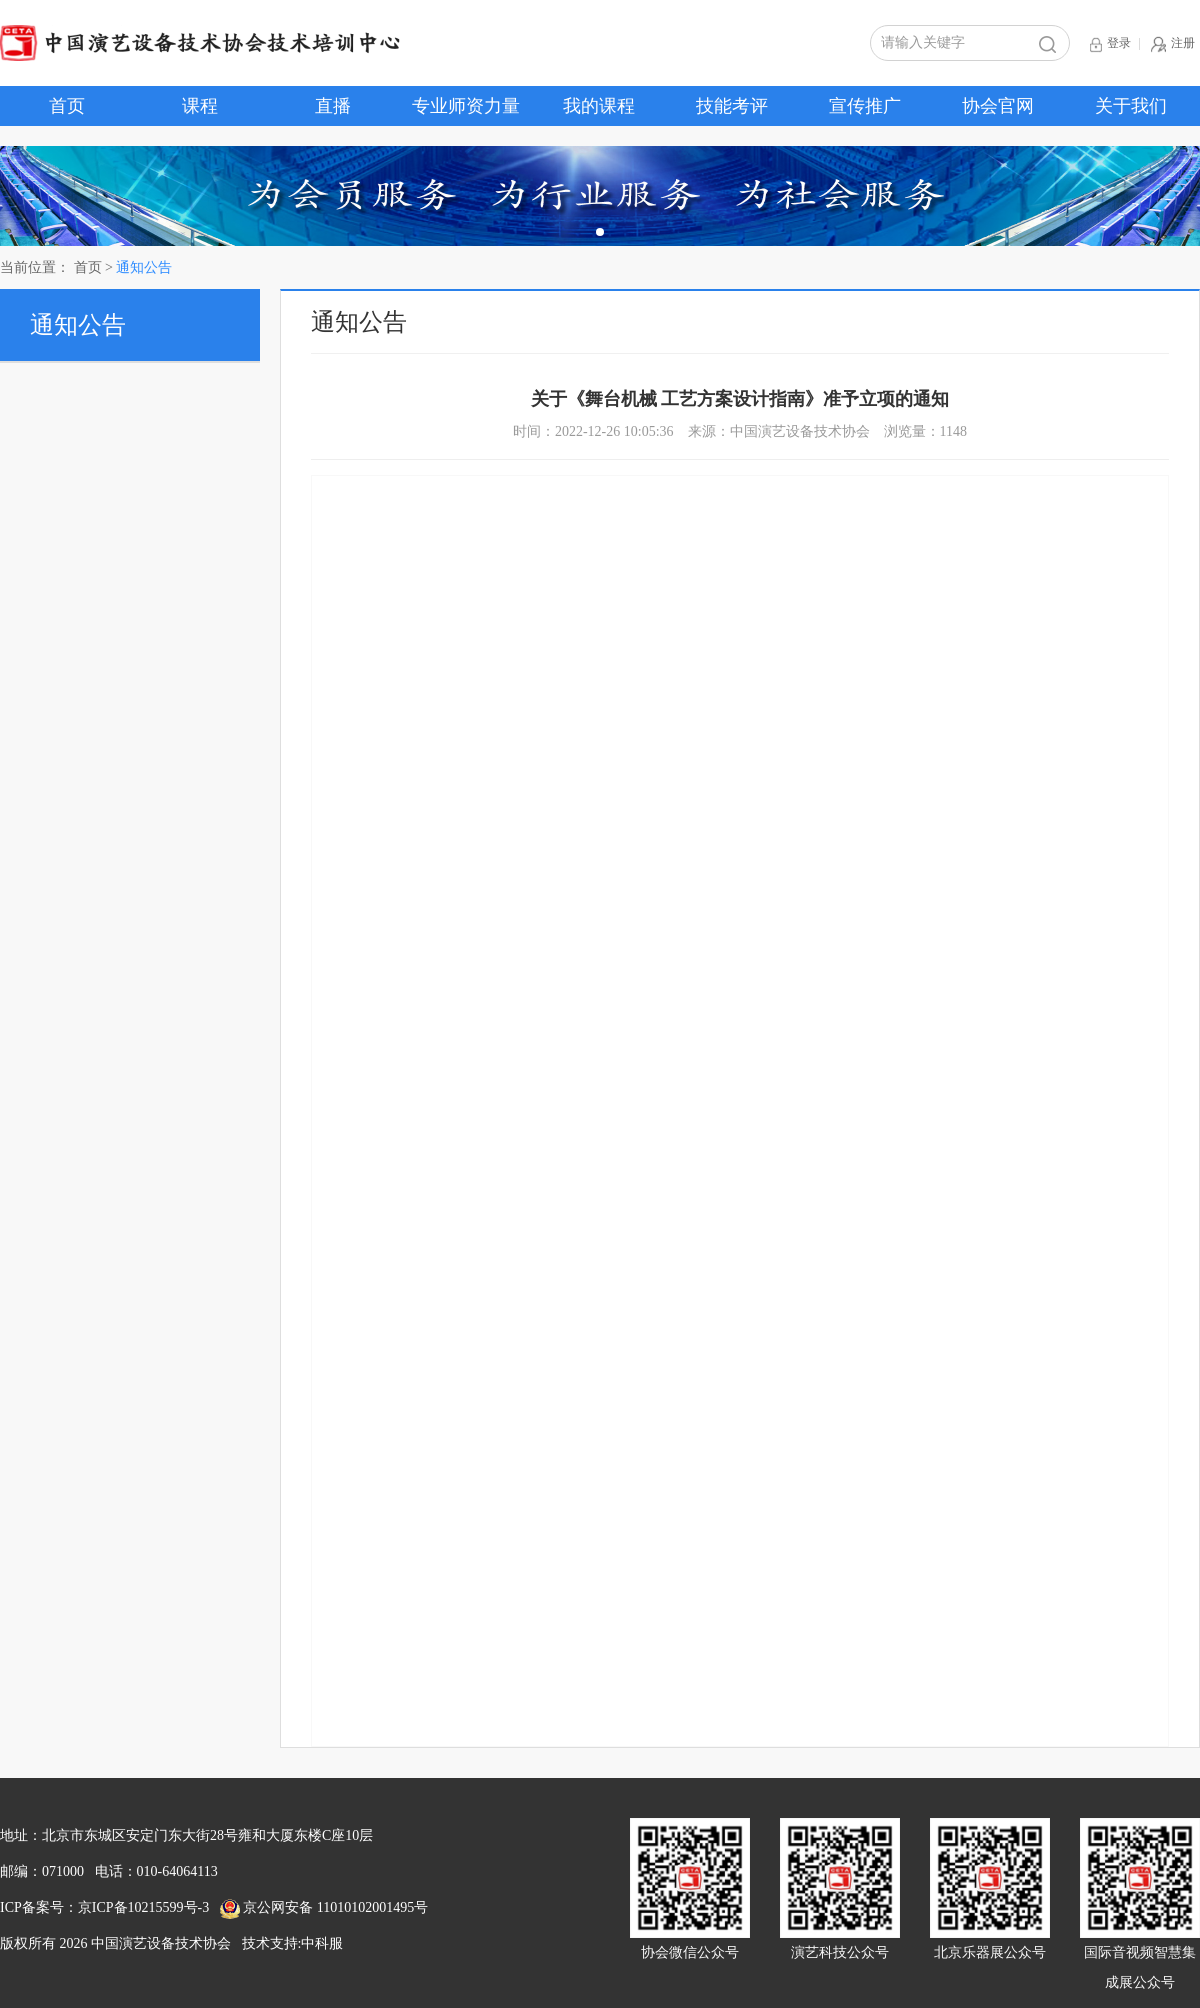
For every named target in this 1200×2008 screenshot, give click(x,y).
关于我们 (1131, 106)
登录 (1110, 44)
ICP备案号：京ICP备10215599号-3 (104, 1907)
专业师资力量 (466, 106)
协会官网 (998, 106)
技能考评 (732, 106)
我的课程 (599, 106)
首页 (67, 106)
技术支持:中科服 (293, 1943)
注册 (1173, 44)
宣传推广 (865, 106)
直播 (333, 106)
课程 (200, 106)
